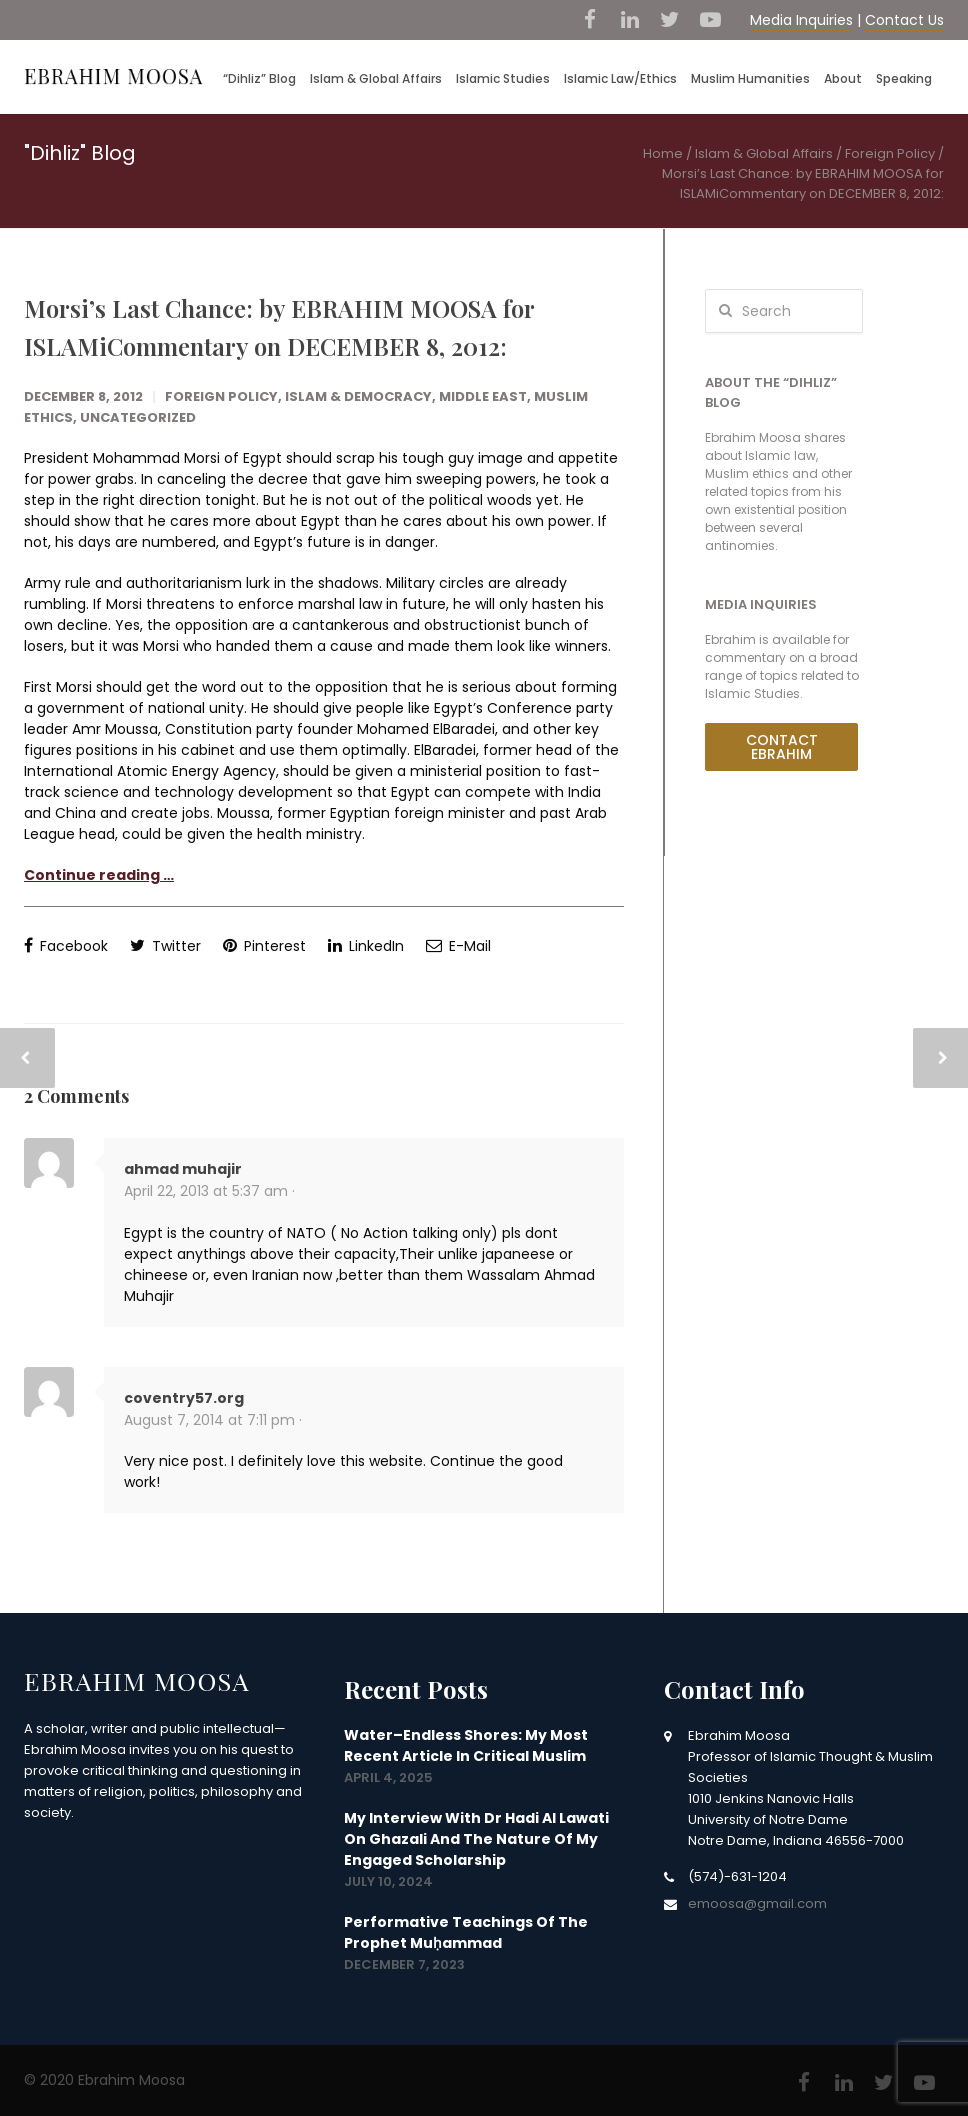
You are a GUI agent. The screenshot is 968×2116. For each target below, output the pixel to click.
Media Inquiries (801, 20)
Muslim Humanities (750, 78)
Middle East (483, 396)
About (843, 78)
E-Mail (458, 946)
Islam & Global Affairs (376, 78)
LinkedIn (366, 946)
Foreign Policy (221, 396)
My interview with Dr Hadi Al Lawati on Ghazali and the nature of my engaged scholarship (476, 1839)
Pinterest (264, 946)
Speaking (904, 78)
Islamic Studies (503, 78)
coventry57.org (184, 1398)
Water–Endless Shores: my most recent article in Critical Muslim (466, 1745)
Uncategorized (138, 417)
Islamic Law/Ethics (620, 78)
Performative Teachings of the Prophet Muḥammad (466, 1932)
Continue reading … (99, 875)
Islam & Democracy (358, 396)
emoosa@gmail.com (757, 1903)
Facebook (66, 946)
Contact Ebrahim (782, 747)
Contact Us (904, 20)
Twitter (165, 946)
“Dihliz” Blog (259, 78)
